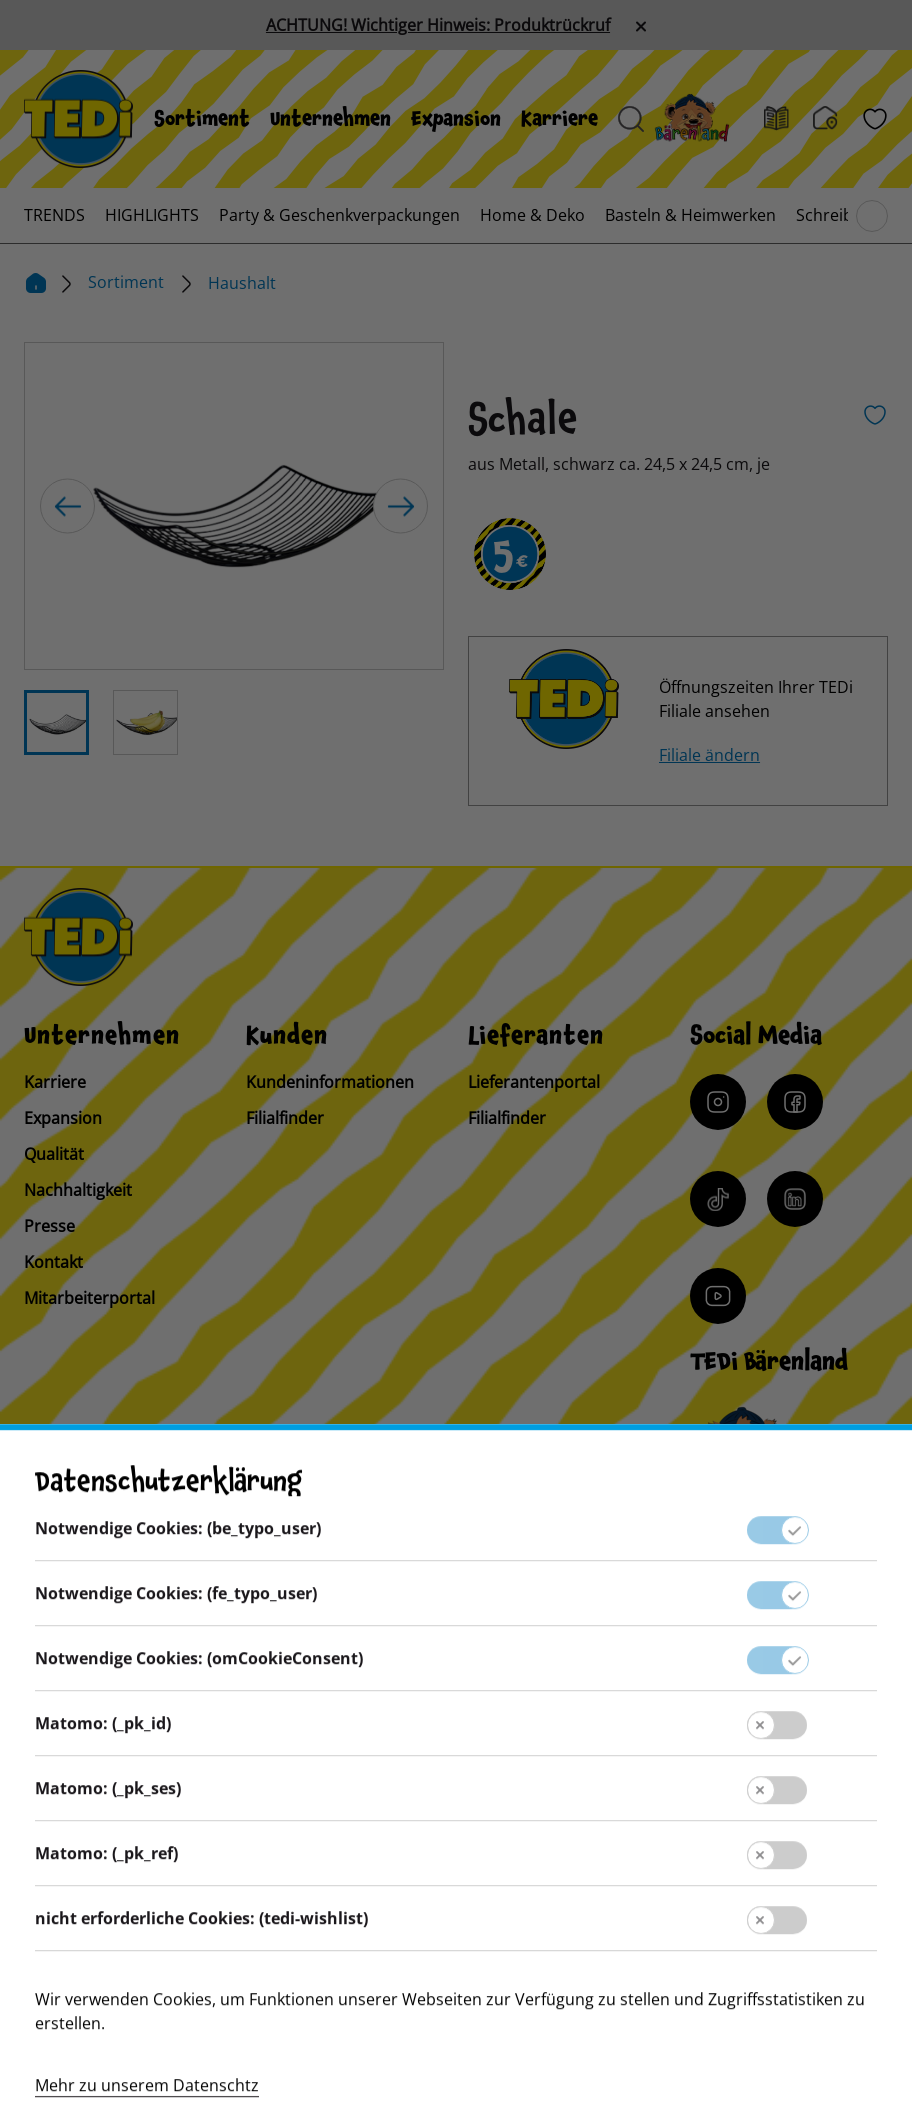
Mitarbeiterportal (89, 1298)
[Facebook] (795, 1102)
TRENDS (54, 215)
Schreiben (834, 215)
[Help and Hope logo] (586, 2009)
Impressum (456, 1777)
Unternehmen (330, 119)
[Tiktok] (718, 1199)
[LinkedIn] (795, 1199)
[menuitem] (202, 119)
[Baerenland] (703, 119)
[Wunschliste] (875, 119)
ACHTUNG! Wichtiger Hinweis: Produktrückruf (438, 25)
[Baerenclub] (744, 1442)
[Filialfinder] (837, 119)
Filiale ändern (709, 755)
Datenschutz (456, 1817)
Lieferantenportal (534, 1082)
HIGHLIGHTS (152, 215)
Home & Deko (532, 215)
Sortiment (202, 119)
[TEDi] (78, 117)
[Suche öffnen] (631, 119)
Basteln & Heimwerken (690, 215)
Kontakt (53, 1262)
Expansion (456, 119)
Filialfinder (285, 1118)
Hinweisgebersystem (455, 1857)
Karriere (559, 119)
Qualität (54, 1154)
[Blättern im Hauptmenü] (872, 216)
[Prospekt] (788, 119)
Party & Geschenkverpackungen (339, 215)
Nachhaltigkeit (78, 1190)
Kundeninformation (455, 1737)
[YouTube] (718, 1296)
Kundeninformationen (330, 1082)
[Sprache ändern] (162, 1533)
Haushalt (242, 283)
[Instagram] (718, 1102)
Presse (49, 1226)
